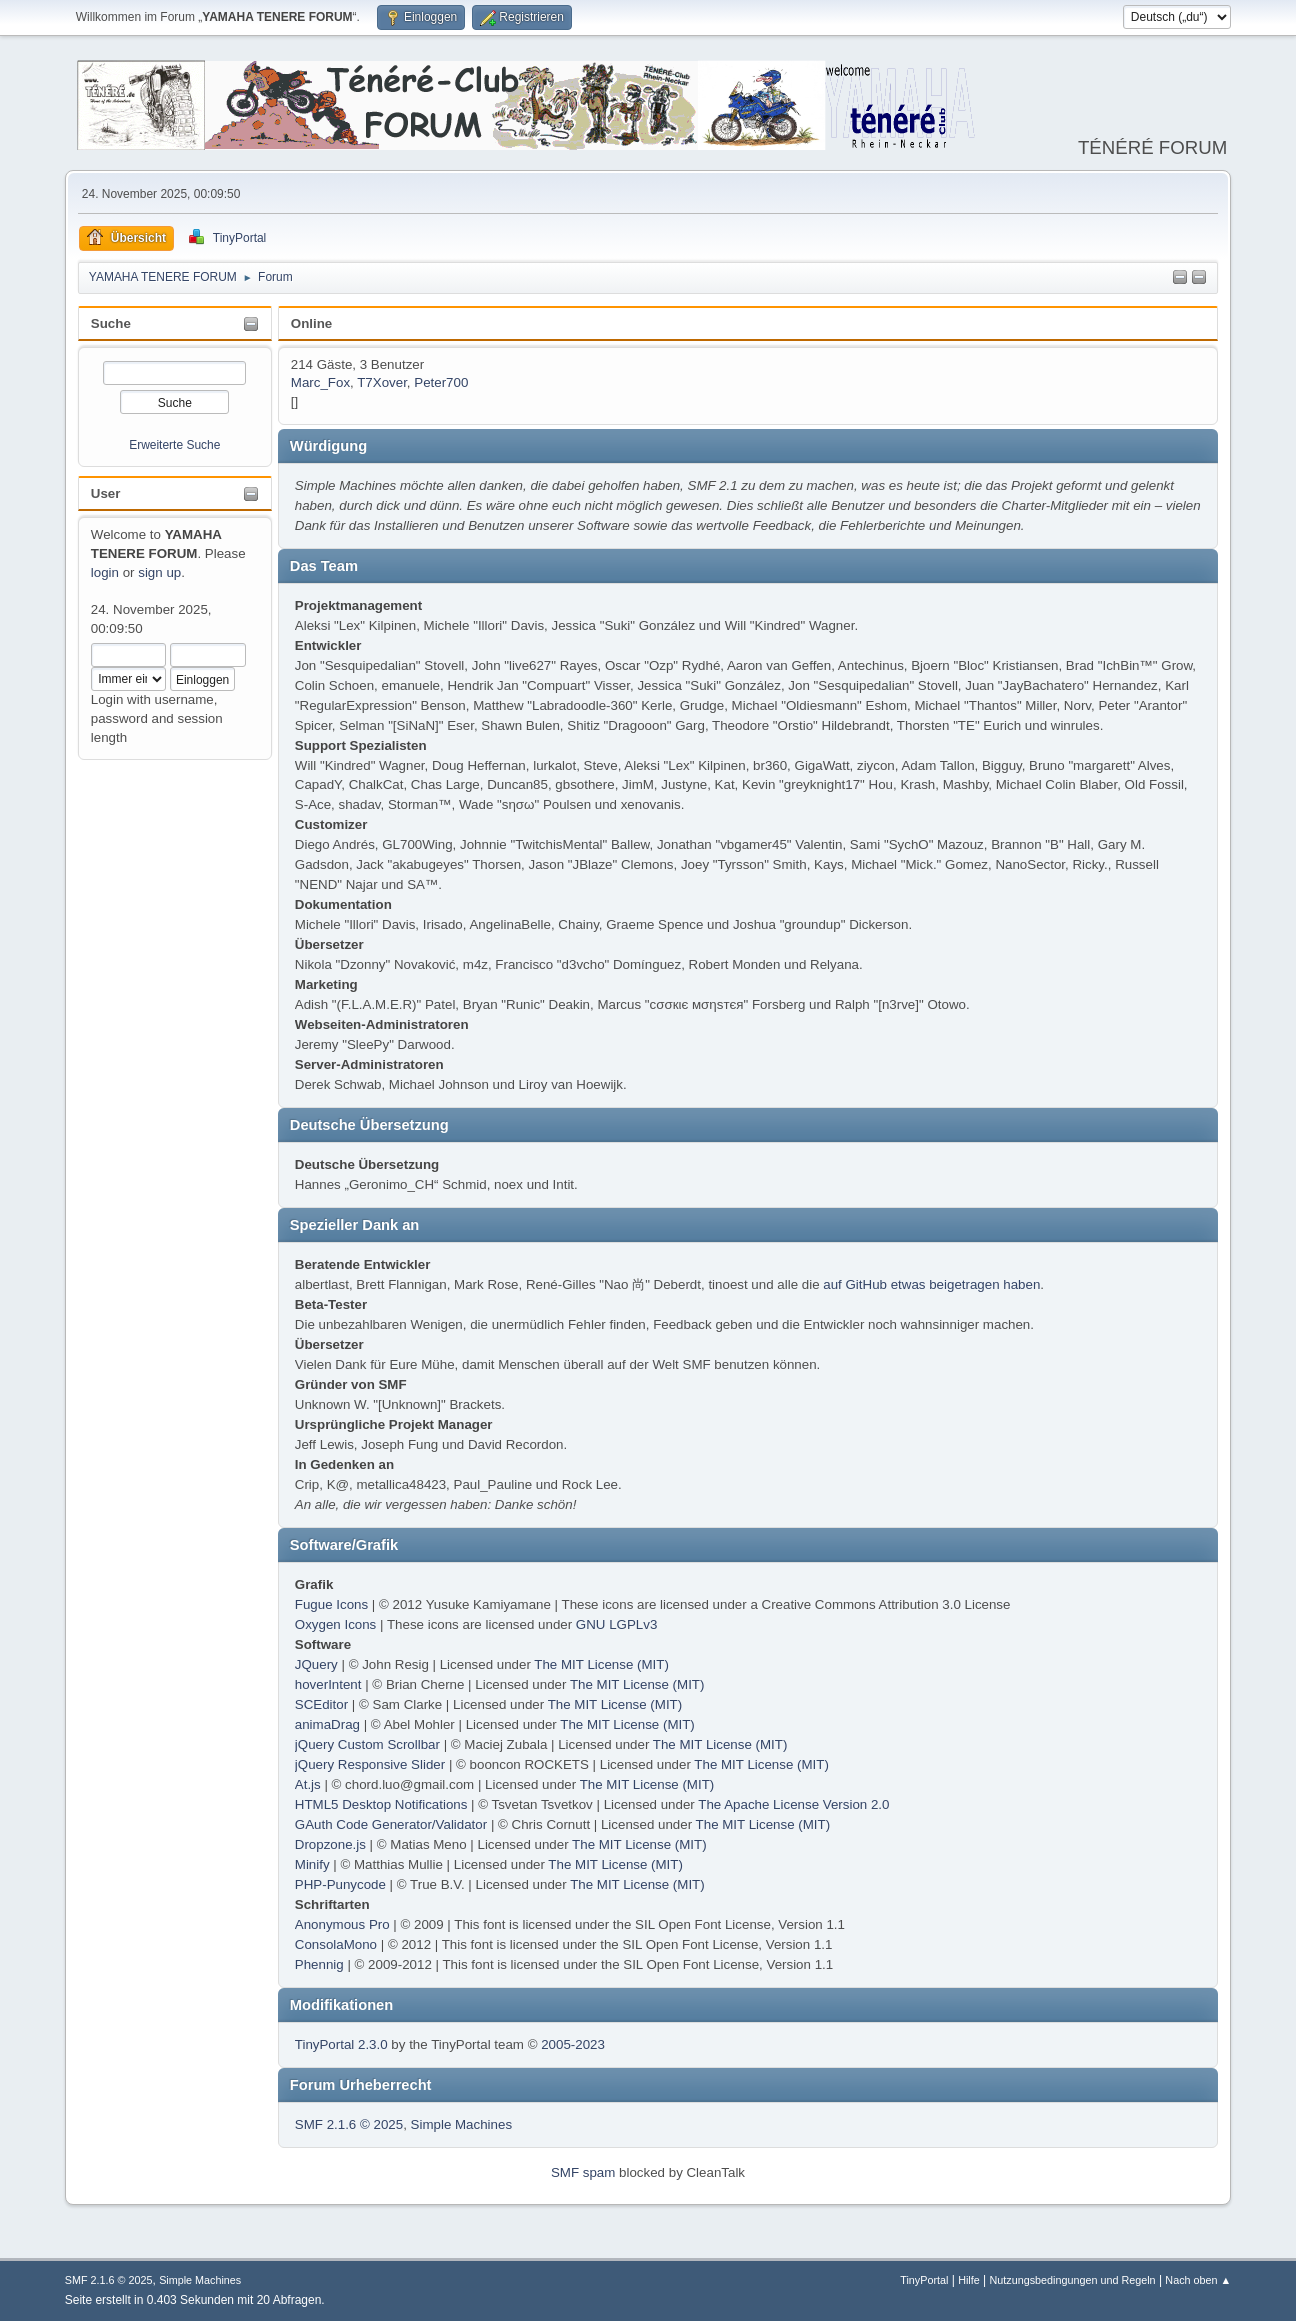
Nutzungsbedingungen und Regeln (1073, 2280)
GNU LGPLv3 (616, 1624)
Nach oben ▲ (1198, 2280)
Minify (312, 1864)
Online (311, 323)
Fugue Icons (331, 1604)
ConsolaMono (336, 1944)
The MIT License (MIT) (601, 1664)
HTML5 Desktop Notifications (381, 1804)
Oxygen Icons (336, 1624)
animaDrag (327, 1724)
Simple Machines (461, 2124)
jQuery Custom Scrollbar (367, 1744)
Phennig (319, 1964)
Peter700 (441, 382)
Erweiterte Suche (174, 445)
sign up (159, 572)
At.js (308, 1784)
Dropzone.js (330, 1844)
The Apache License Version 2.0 (793, 1804)
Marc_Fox (320, 382)
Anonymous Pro (342, 1924)
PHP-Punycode (340, 1884)
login (105, 572)
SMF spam (583, 2172)
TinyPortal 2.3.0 (341, 2044)
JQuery (316, 1664)
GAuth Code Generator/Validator (391, 1824)
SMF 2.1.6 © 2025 (349, 2124)
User (106, 493)
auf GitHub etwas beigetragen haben (931, 1284)
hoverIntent (328, 1684)
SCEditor (321, 1704)
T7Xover (382, 382)
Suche (111, 323)
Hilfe (969, 2280)
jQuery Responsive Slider (370, 1764)
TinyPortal (924, 2280)
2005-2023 (573, 2044)
